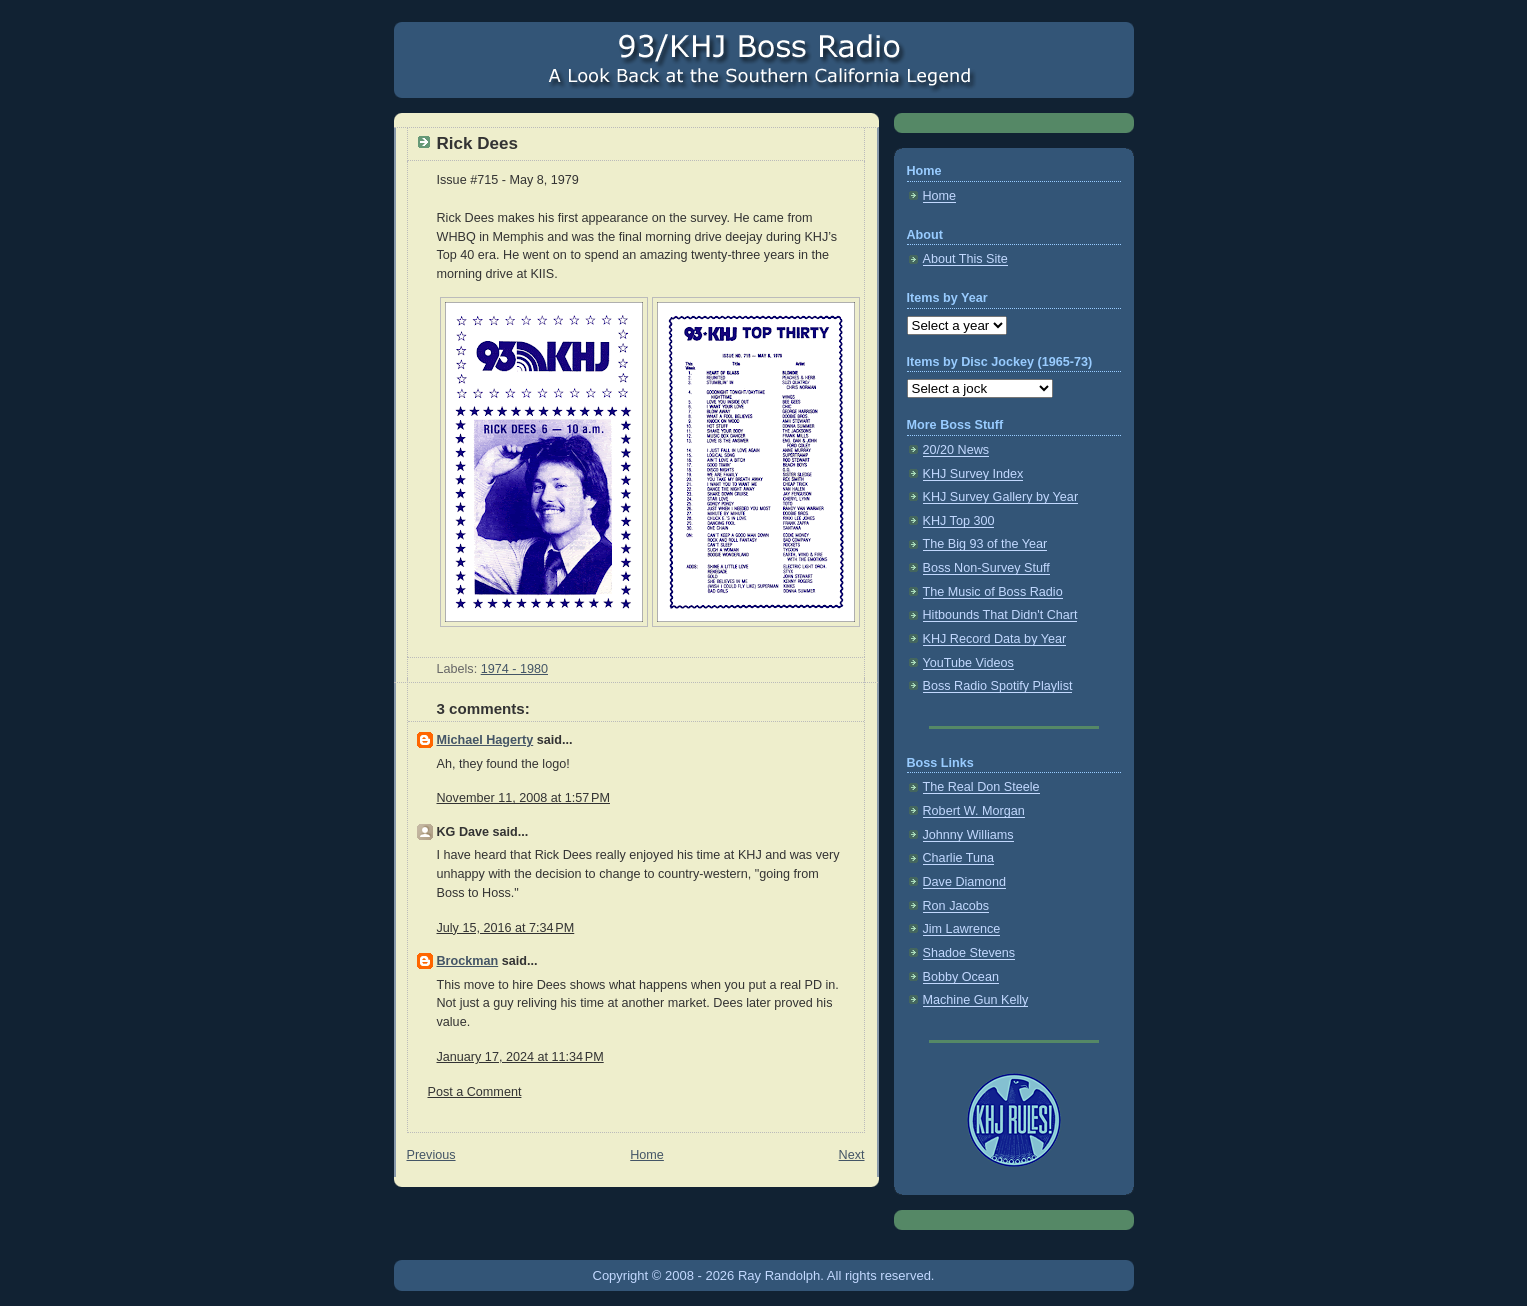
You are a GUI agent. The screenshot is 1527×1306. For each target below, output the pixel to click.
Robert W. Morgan (974, 811)
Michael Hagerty (485, 740)
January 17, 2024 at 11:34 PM (520, 1057)
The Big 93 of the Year (985, 544)
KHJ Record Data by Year (995, 639)
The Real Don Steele (981, 787)
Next (852, 1155)
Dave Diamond (964, 882)
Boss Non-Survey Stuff (986, 568)
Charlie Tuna (959, 858)
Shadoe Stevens (969, 953)
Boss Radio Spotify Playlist (998, 686)
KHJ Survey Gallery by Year (1001, 497)
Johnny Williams (968, 835)
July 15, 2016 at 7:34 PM (506, 928)
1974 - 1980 (514, 669)
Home (647, 1155)
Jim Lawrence (962, 929)
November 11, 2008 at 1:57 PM (523, 798)
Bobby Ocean (961, 977)
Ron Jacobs (956, 906)
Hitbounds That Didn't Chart (1000, 615)
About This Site (965, 259)
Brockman (468, 961)
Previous (431, 1155)
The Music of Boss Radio (993, 592)
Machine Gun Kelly (976, 1000)
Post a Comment (475, 1092)
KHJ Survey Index (973, 474)
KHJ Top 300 (959, 521)
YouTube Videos (968, 663)
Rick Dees (477, 143)
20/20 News (956, 450)
